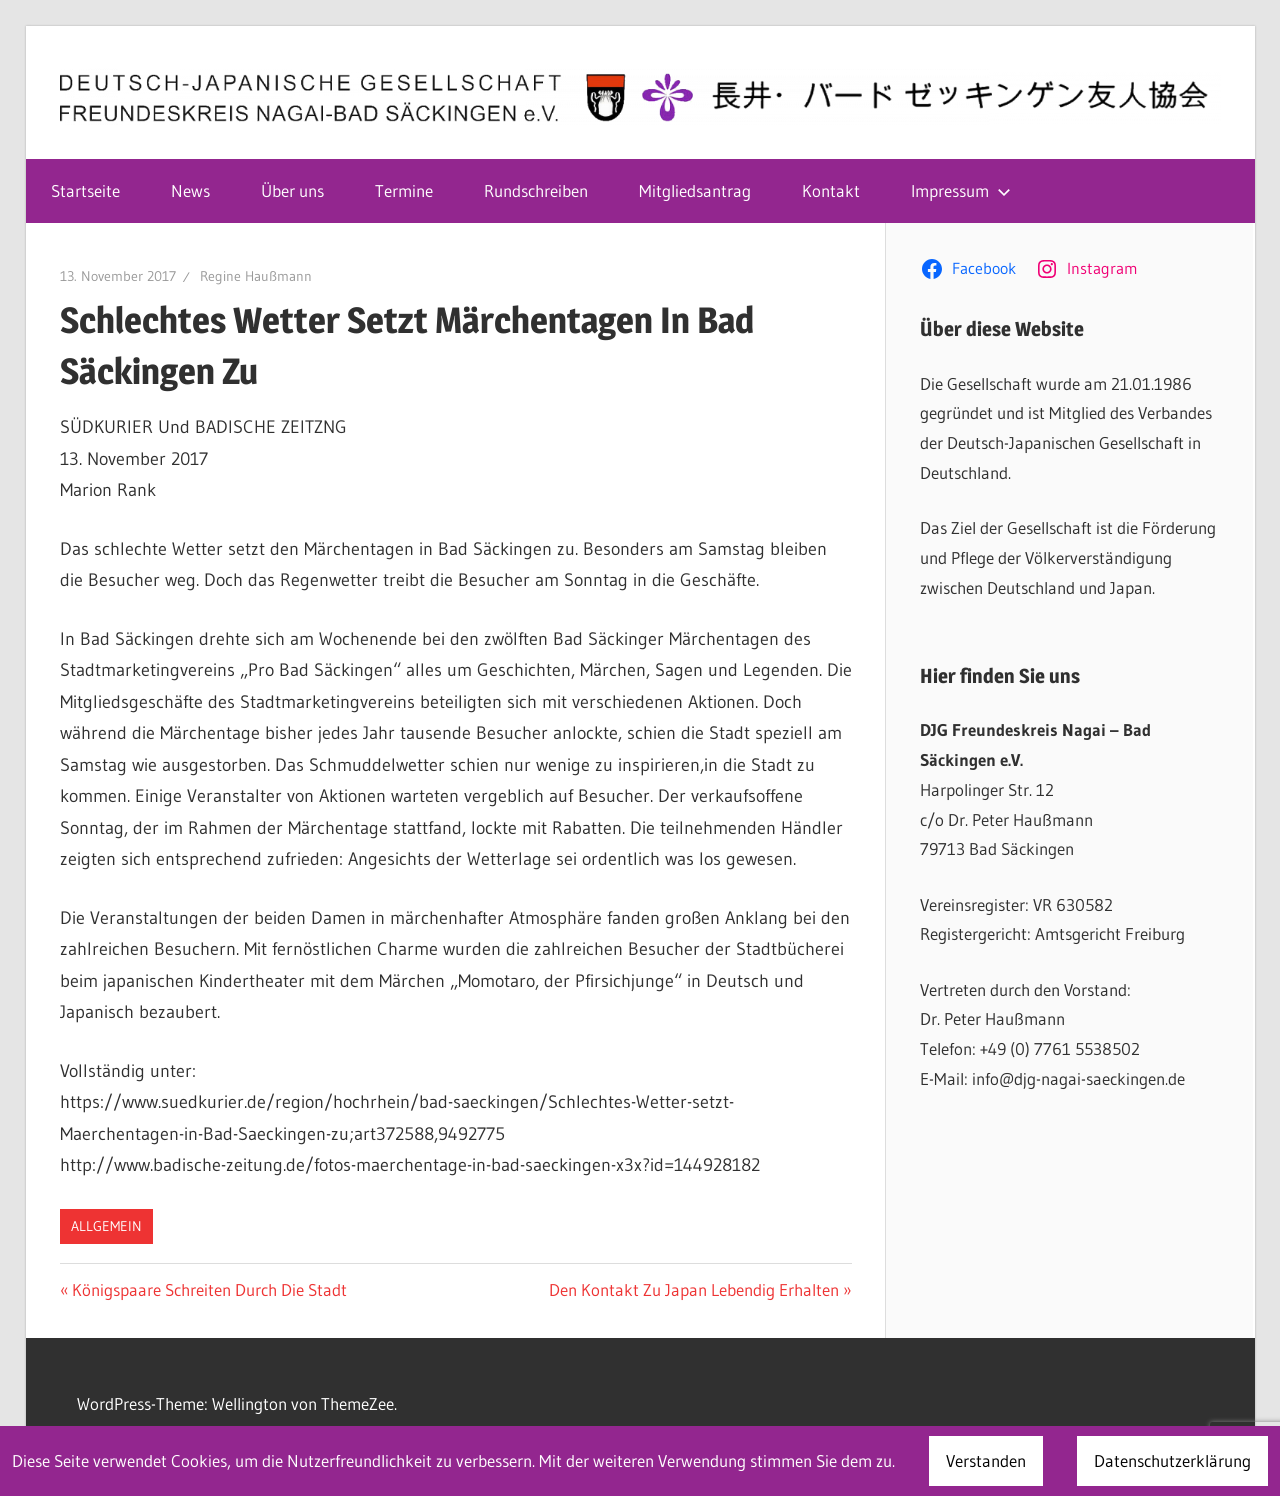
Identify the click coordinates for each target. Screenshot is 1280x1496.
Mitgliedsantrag (695, 190)
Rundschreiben (536, 190)
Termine (404, 190)
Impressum (961, 190)
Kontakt (831, 190)
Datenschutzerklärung (1172, 1460)
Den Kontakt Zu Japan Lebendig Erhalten (694, 1289)
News (190, 190)
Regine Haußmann (256, 276)
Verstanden (986, 1460)
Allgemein (106, 1226)
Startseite (85, 190)
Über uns (292, 190)
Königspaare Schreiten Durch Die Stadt (209, 1289)
